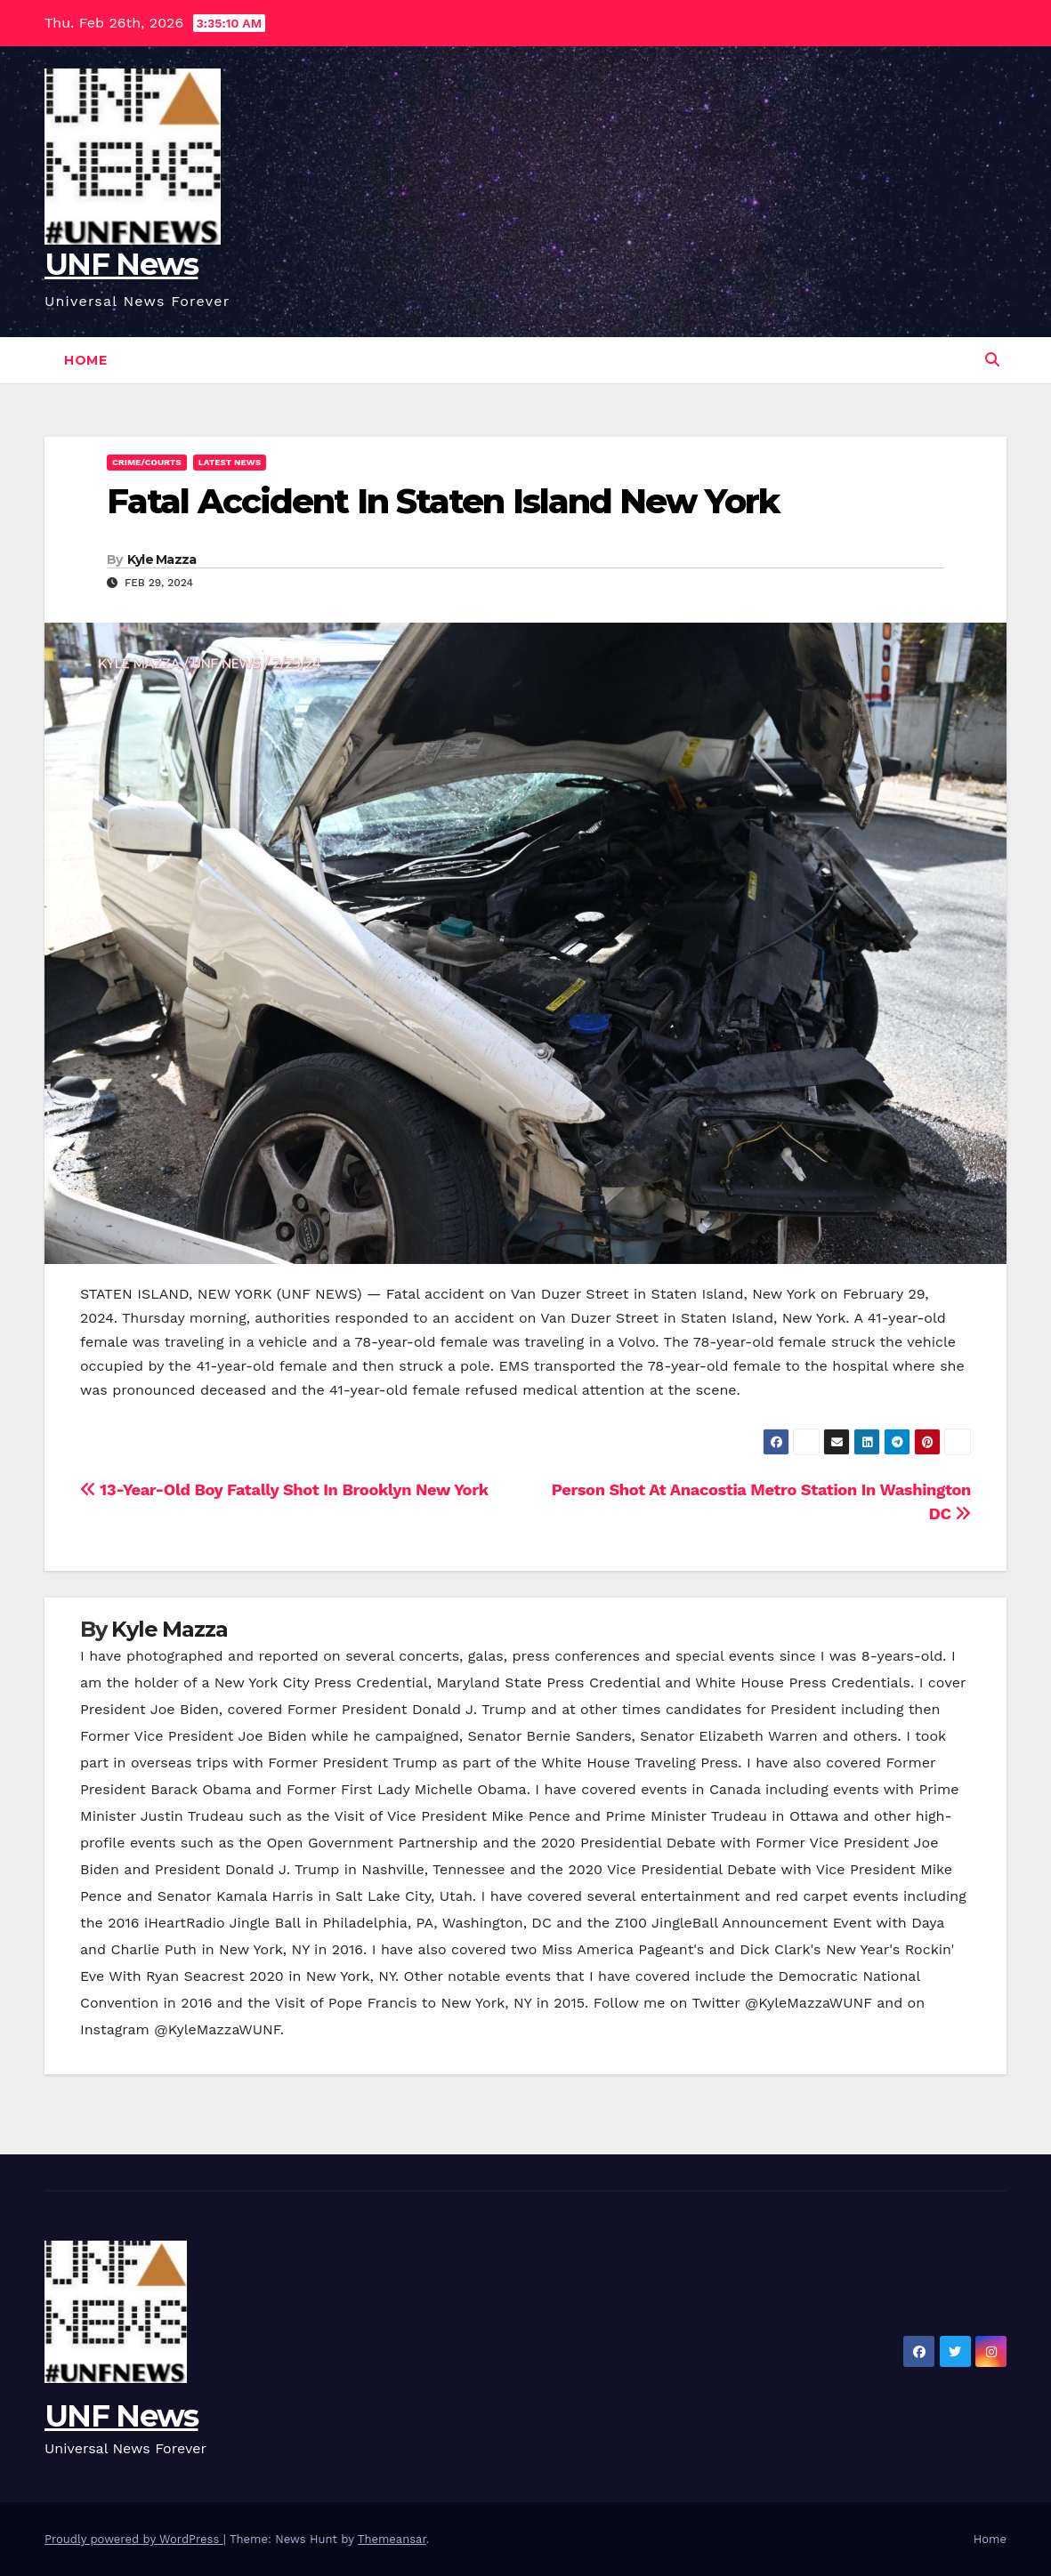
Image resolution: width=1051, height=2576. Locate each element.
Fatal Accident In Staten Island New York (443, 501)
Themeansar (392, 2539)
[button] (992, 359)
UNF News (121, 264)
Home (85, 360)
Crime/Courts (147, 462)
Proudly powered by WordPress (133, 2539)
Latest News (229, 462)
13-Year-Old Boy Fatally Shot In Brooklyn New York (284, 1489)
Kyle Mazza (162, 559)
